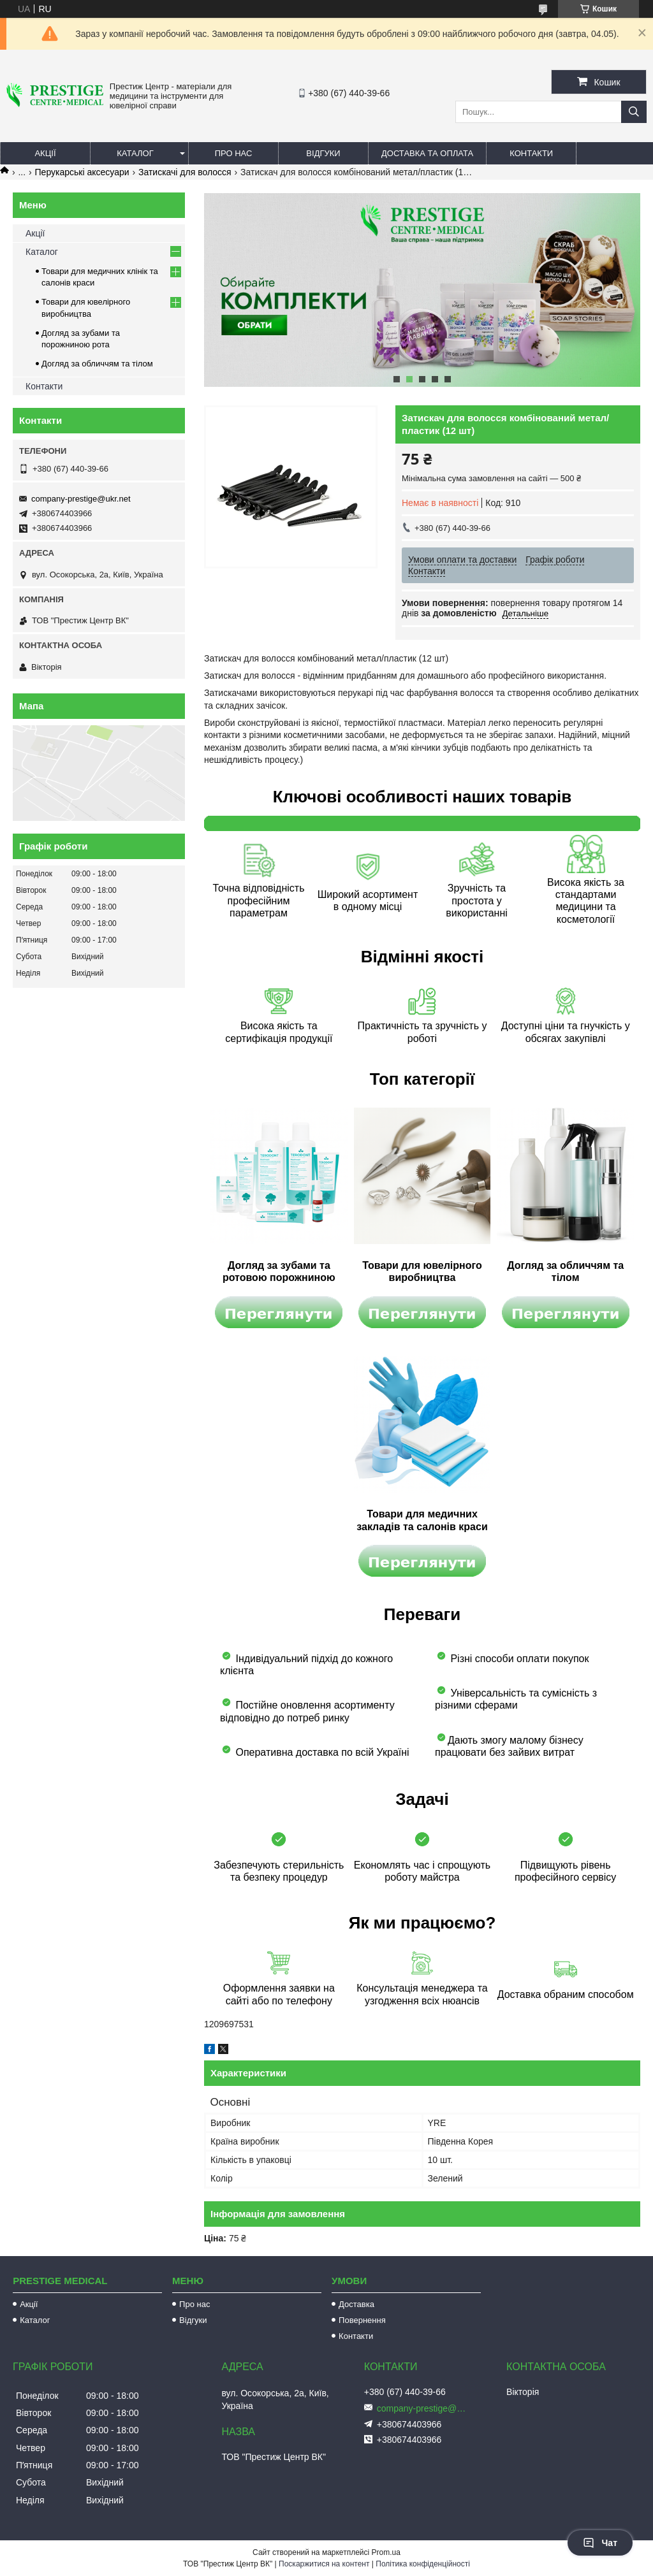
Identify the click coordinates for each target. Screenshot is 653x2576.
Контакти (531, 153)
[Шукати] (634, 112)
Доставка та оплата (427, 153)
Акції (44, 153)
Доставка (356, 2304)
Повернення (362, 2320)
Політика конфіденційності (423, 2563)
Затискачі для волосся (184, 172)
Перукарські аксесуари (82, 172)
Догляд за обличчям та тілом (97, 363)
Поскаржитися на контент (324, 2563)
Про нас (234, 153)
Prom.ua (386, 2552)
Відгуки (323, 153)
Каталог (135, 153)
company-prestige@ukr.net (81, 498)
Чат (600, 2543)
